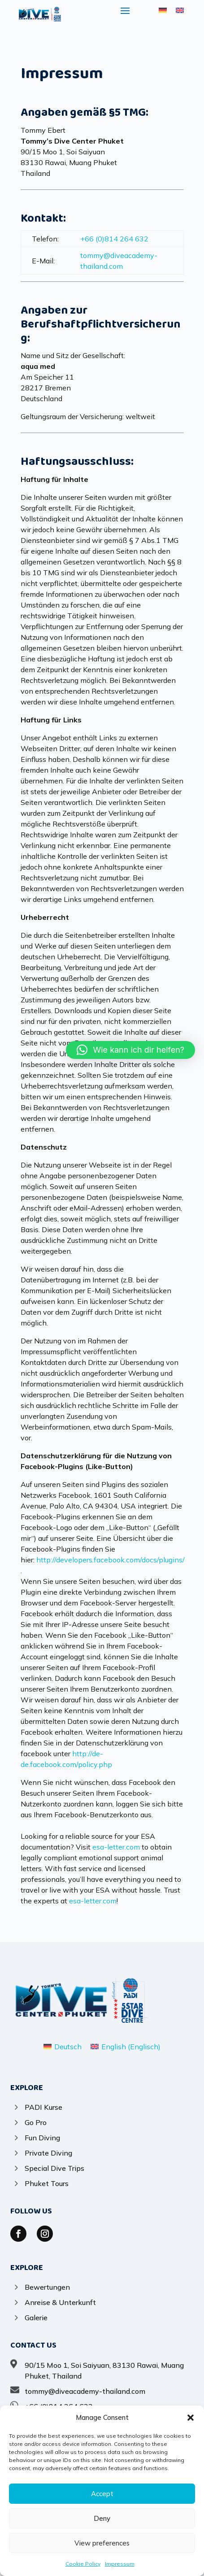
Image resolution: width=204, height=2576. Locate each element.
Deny (102, 2518)
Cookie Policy (82, 2563)
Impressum (120, 2563)
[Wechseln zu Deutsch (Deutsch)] (62, 2046)
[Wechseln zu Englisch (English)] (125, 2046)
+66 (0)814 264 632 (114, 238)
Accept (102, 2493)
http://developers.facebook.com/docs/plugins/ (110, 1559)
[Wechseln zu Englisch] (179, 10)
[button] (190, 2417)
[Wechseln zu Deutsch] (162, 10)
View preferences (102, 2543)
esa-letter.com (116, 1846)
